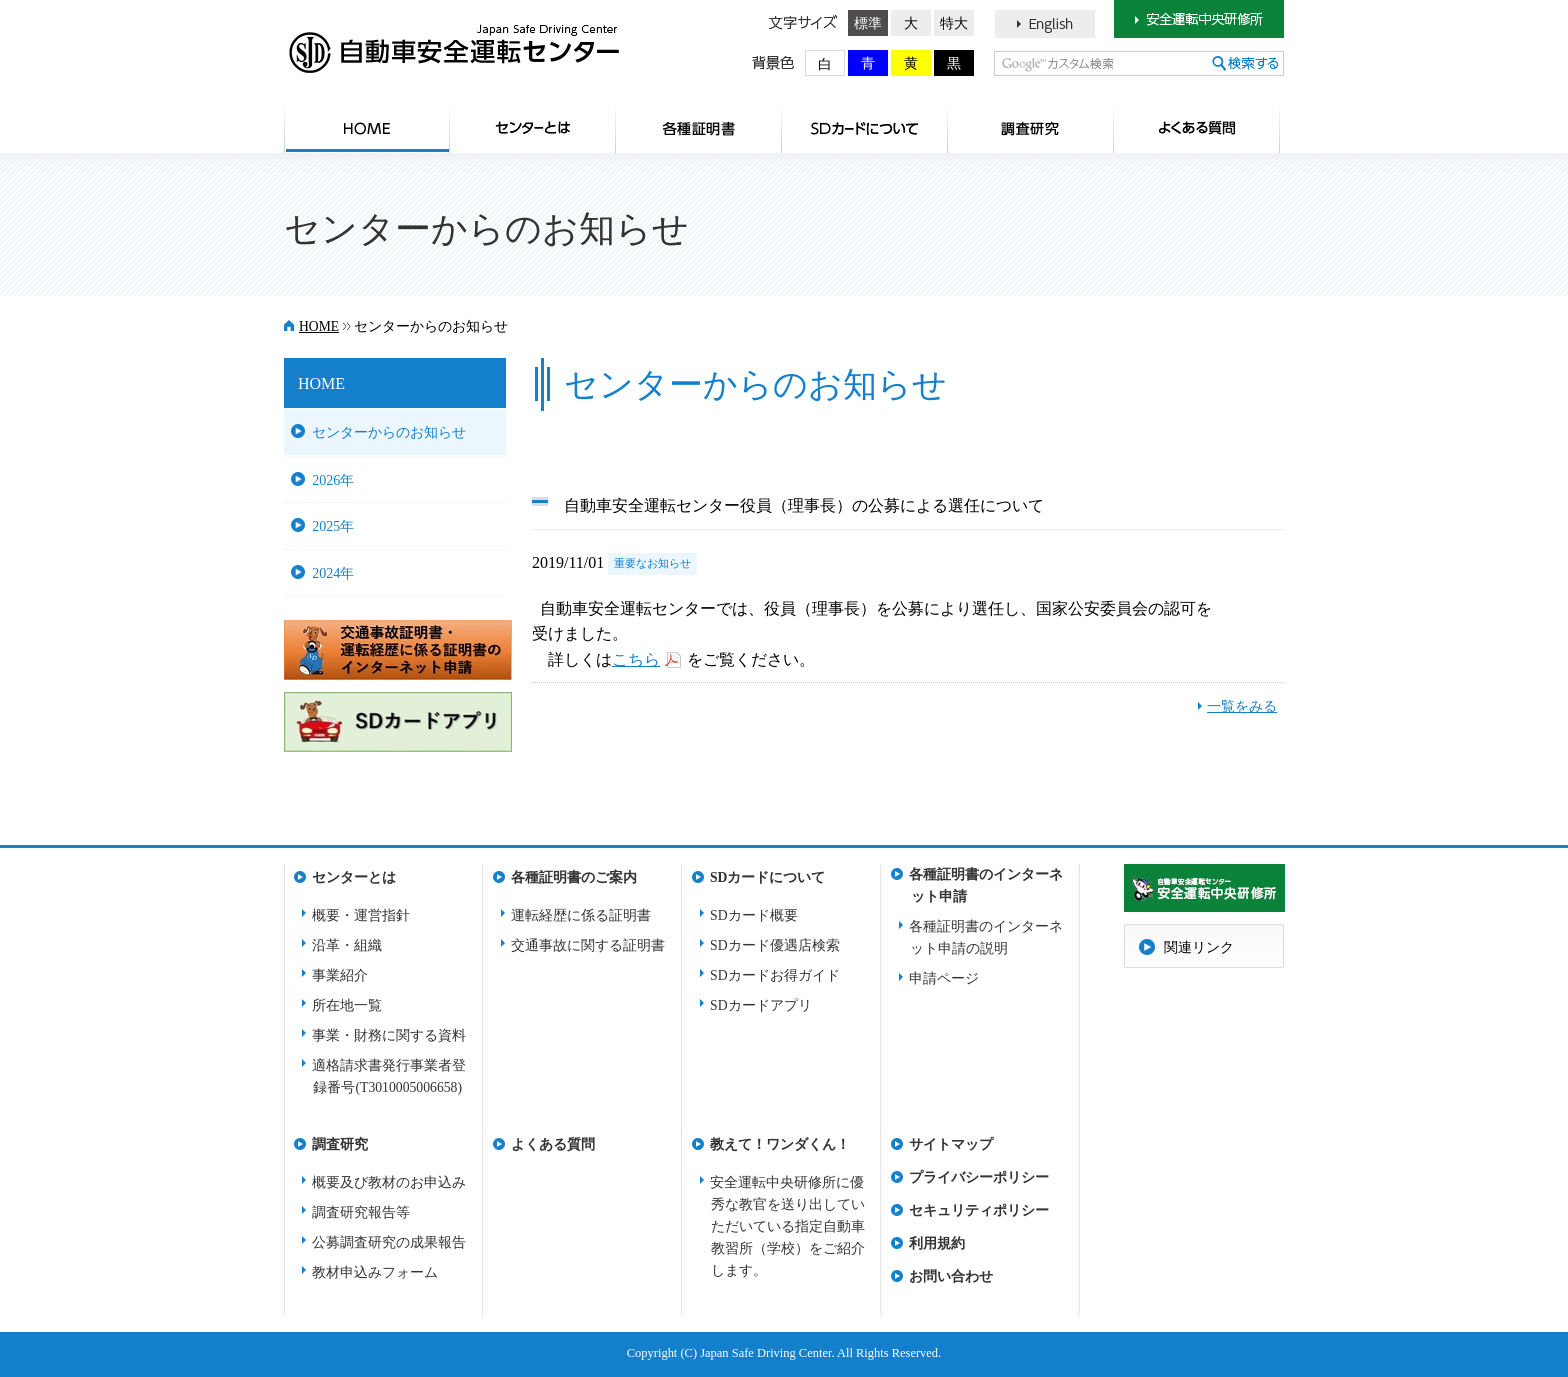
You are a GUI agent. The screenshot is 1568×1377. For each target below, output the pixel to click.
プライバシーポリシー (979, 1177)
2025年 (333, 526)
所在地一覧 (347, 1005)
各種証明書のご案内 (699, 128)
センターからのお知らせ (389, 432)
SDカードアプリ (761, 1005)
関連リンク (1199, 947)
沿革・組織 (347, 945)
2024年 (333, 573)
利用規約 (937, 1243)
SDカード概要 (754, 915)
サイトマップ (951, 1144)
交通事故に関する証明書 (588, 945)
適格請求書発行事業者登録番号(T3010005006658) (389, 1076)
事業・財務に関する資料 (389, 1035)
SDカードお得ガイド (775, 975)
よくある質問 (1197, 128)
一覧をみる (1242, 706)
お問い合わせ (951, 1276)
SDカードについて (865, 128)
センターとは (533, 128)
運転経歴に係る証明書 (581, 915)
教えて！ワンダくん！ (780, 1144)
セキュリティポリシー (979, 1210)
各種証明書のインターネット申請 (986, 880)
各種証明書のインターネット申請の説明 (986, 937)
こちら (636, 659)
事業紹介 (340, 975)
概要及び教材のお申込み (389, 1182)
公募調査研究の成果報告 (389, 1242)
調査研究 (1031, 128)
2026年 (333, 480)
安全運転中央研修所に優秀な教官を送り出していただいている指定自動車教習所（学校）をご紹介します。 (787, 1226)
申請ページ (944, 978)
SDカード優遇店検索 (775, 945)
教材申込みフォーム (375, 1272)
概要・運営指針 (361, 915)
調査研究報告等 (361, 1212)
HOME (367, 128)
